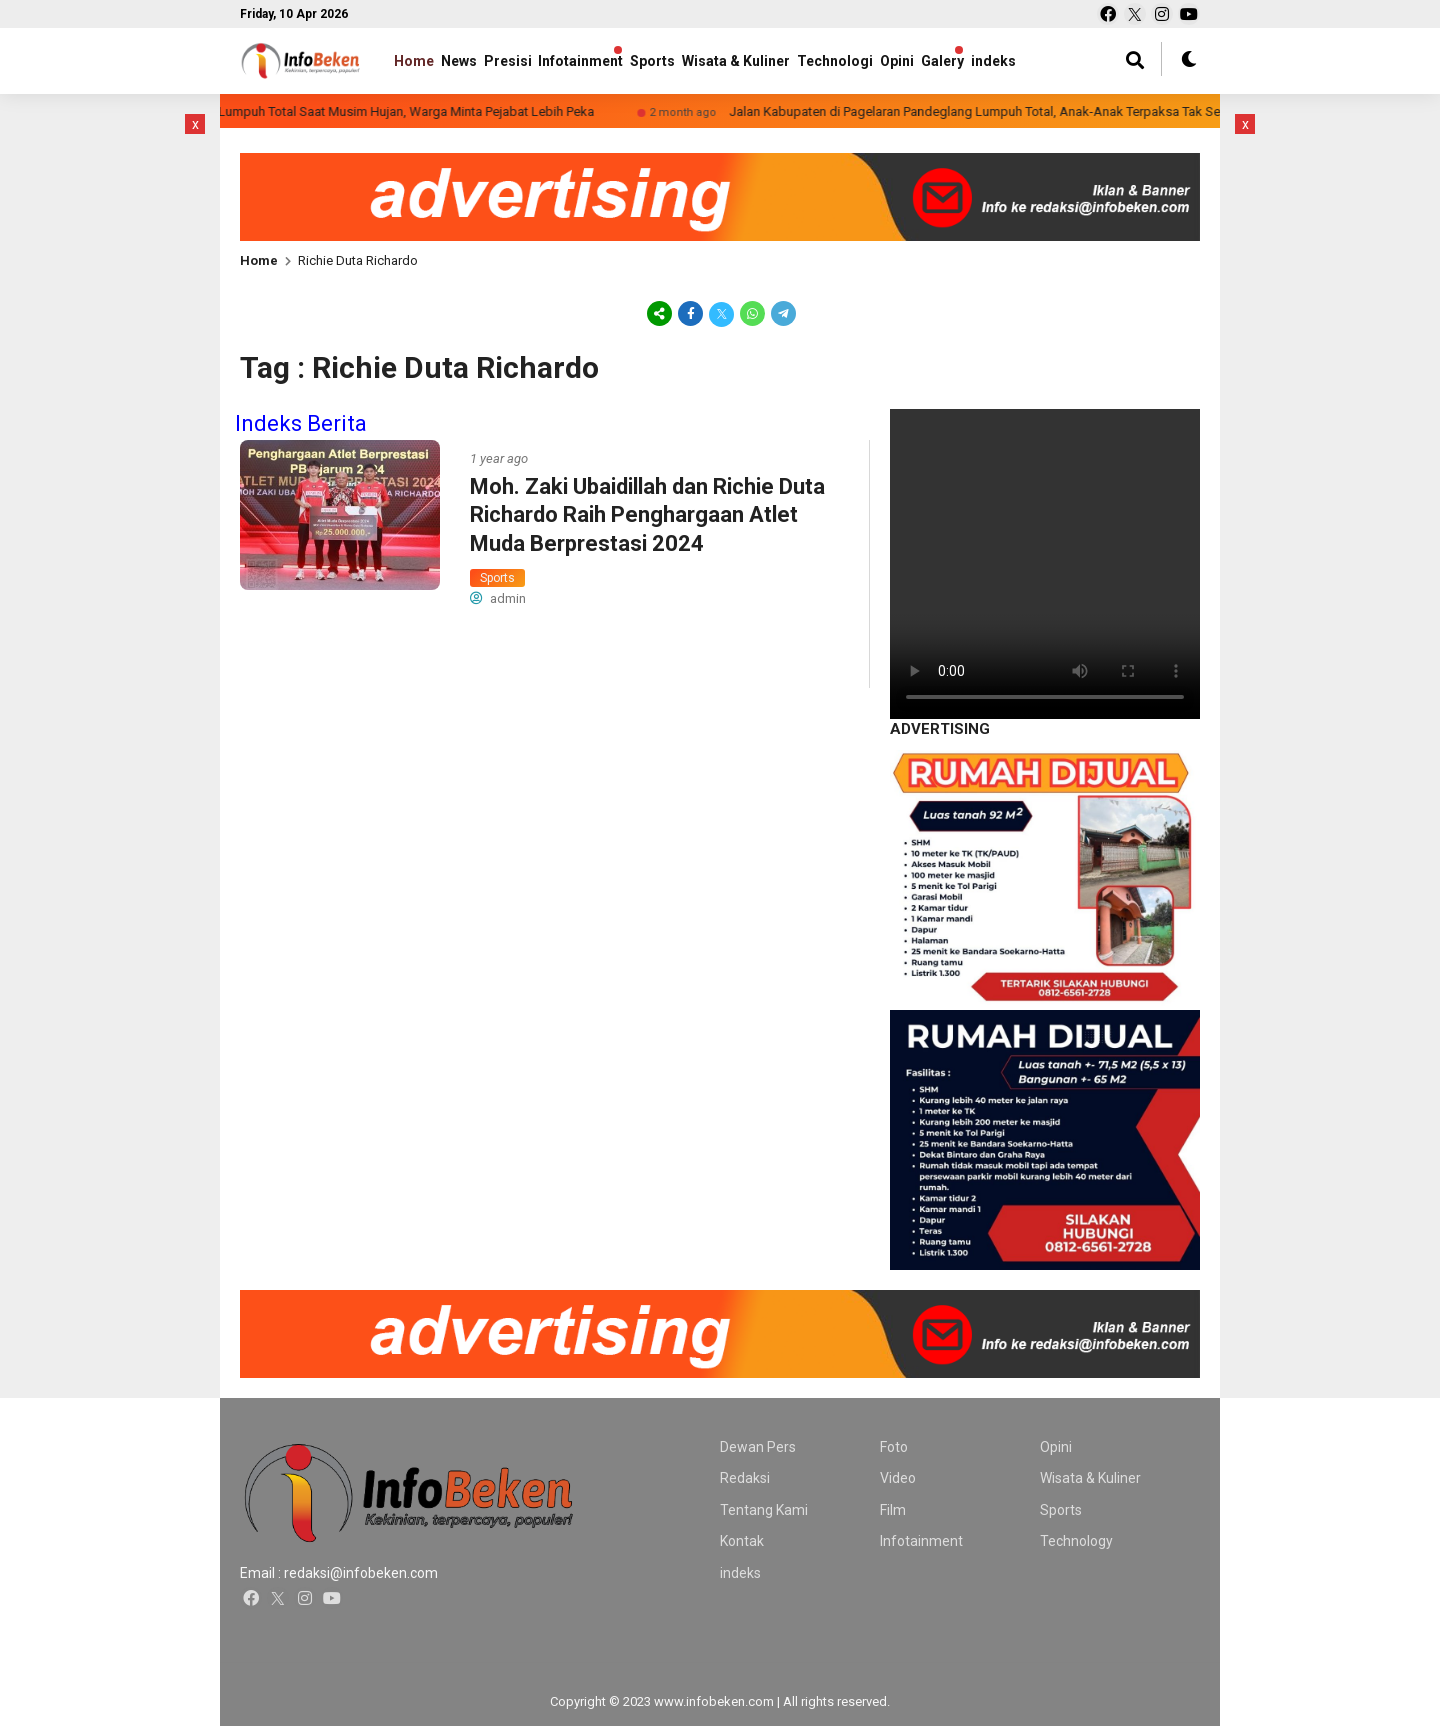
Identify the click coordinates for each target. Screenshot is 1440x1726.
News (472, 61)
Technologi (914, 61)
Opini (989, 61)
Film (893, 1510)
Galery (1047, 61)
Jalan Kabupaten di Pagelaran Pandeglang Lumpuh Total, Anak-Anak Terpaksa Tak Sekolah (1028, 111)
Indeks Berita (301, 423)
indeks (740, 1573)
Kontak (742, 1541)
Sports (705, 61)
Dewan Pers (758, 1447)
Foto (894, 1447)
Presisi (534, 61)
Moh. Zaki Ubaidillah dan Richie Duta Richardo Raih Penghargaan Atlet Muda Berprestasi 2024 (647, 515)
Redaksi (745, 1478)
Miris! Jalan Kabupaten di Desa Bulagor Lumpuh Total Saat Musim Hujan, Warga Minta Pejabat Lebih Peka (329, 111)
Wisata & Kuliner (802, 61)
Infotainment (620, 61)
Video (898, 1478)
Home (414, 61)
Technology (1076, 1541)
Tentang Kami (764, 1510)
